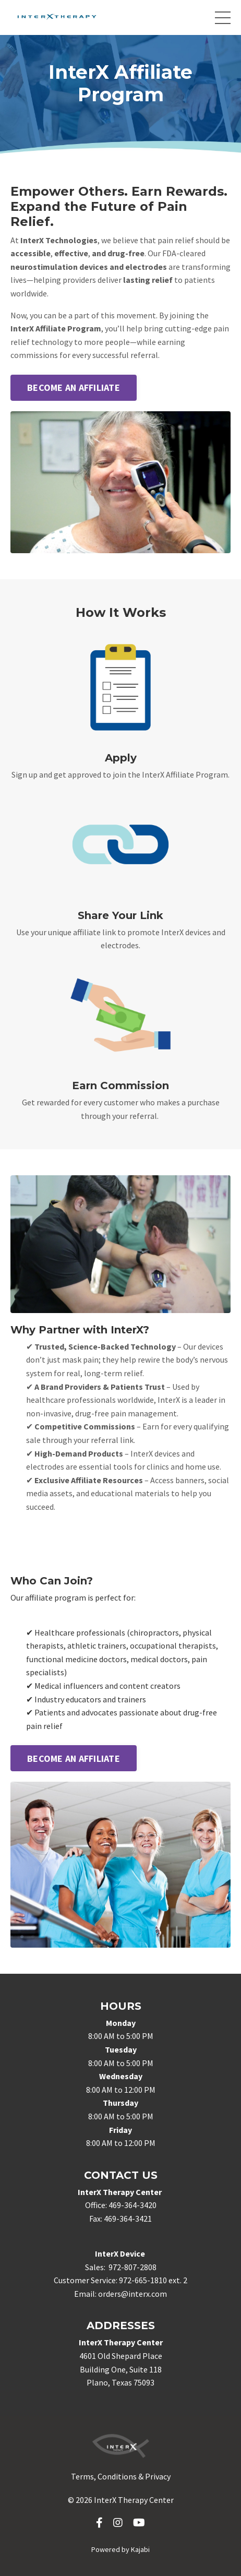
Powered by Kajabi (120, 2549)
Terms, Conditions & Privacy (121, 2476)
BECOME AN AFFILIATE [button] (73, 387)
